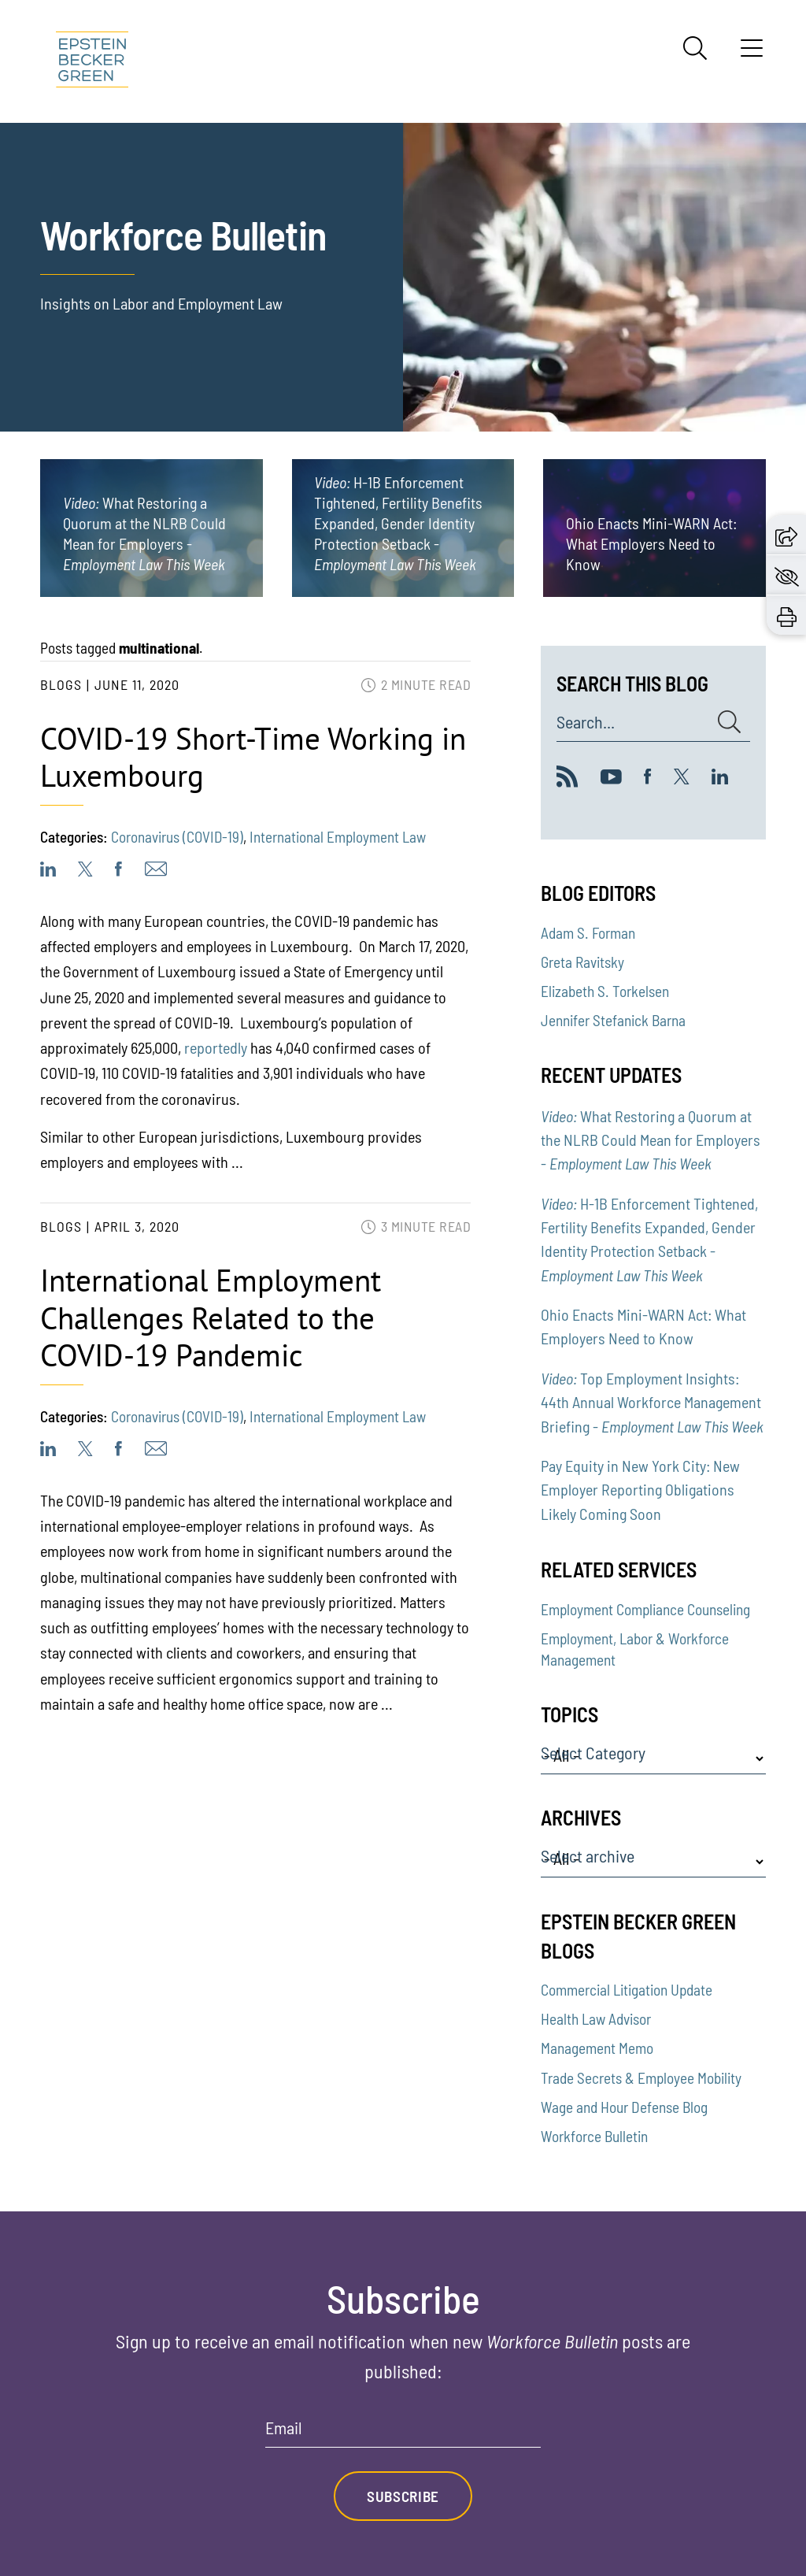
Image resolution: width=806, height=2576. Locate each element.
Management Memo (597, 2048)
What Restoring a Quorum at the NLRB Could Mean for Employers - (650, 1139)
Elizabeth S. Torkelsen (605, 991)
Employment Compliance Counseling (645, 1609)
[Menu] (752, 53)
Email (283, 2427)
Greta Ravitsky (582, 962)
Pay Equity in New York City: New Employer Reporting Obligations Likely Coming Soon (640, 1489)
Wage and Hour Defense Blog (624, 2107)
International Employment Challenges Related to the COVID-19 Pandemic (210, 1317)
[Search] (695, 48)
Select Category (593, 1753)
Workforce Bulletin (594, 2136)
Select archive (587, 1856)
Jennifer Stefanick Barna (613, 1020)
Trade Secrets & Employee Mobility (641, 2078)
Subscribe (403, 2496)
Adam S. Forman (588, 933)
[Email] (403, 2433)
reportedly (215, 1047)
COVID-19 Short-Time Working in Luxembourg (253, 757)
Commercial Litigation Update (626, 1990)
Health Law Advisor (596, 2019)
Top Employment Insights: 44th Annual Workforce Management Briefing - (652, 1402)
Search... (585, 722)
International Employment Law (338, 837)
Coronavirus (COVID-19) (177, 837)
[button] (786, 535)
